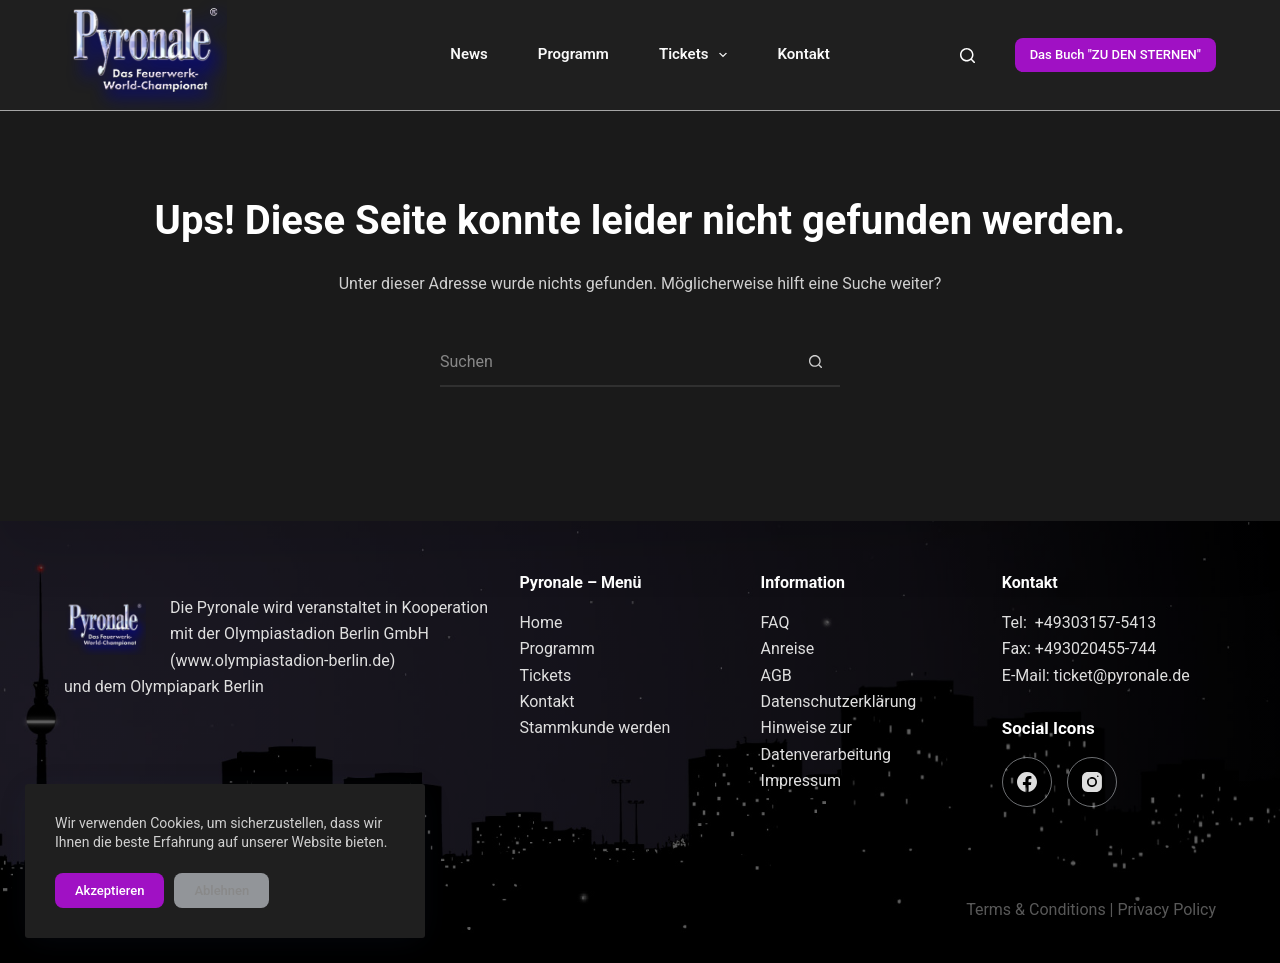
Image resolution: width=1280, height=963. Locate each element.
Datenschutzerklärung (839, 701)
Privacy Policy (1167, 909)
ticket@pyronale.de (1122, 675)
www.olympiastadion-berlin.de (282, 660)
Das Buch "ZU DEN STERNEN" (1115, 54)
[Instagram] (1092, 782)
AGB (776, 675)
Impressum (801, 780)
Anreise (788, 648)
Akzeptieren (109, 890)
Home (540, 622)
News (468, 54)
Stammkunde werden (594, 727)
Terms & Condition (1031, 909)
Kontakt (803, 54)
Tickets (697, 55)
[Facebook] (1027, 782)
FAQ (775, 622)
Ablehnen (221, 890)
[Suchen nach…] (615, 362)
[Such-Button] (815, 362)
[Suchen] (967, 55)
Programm (573, 54)
